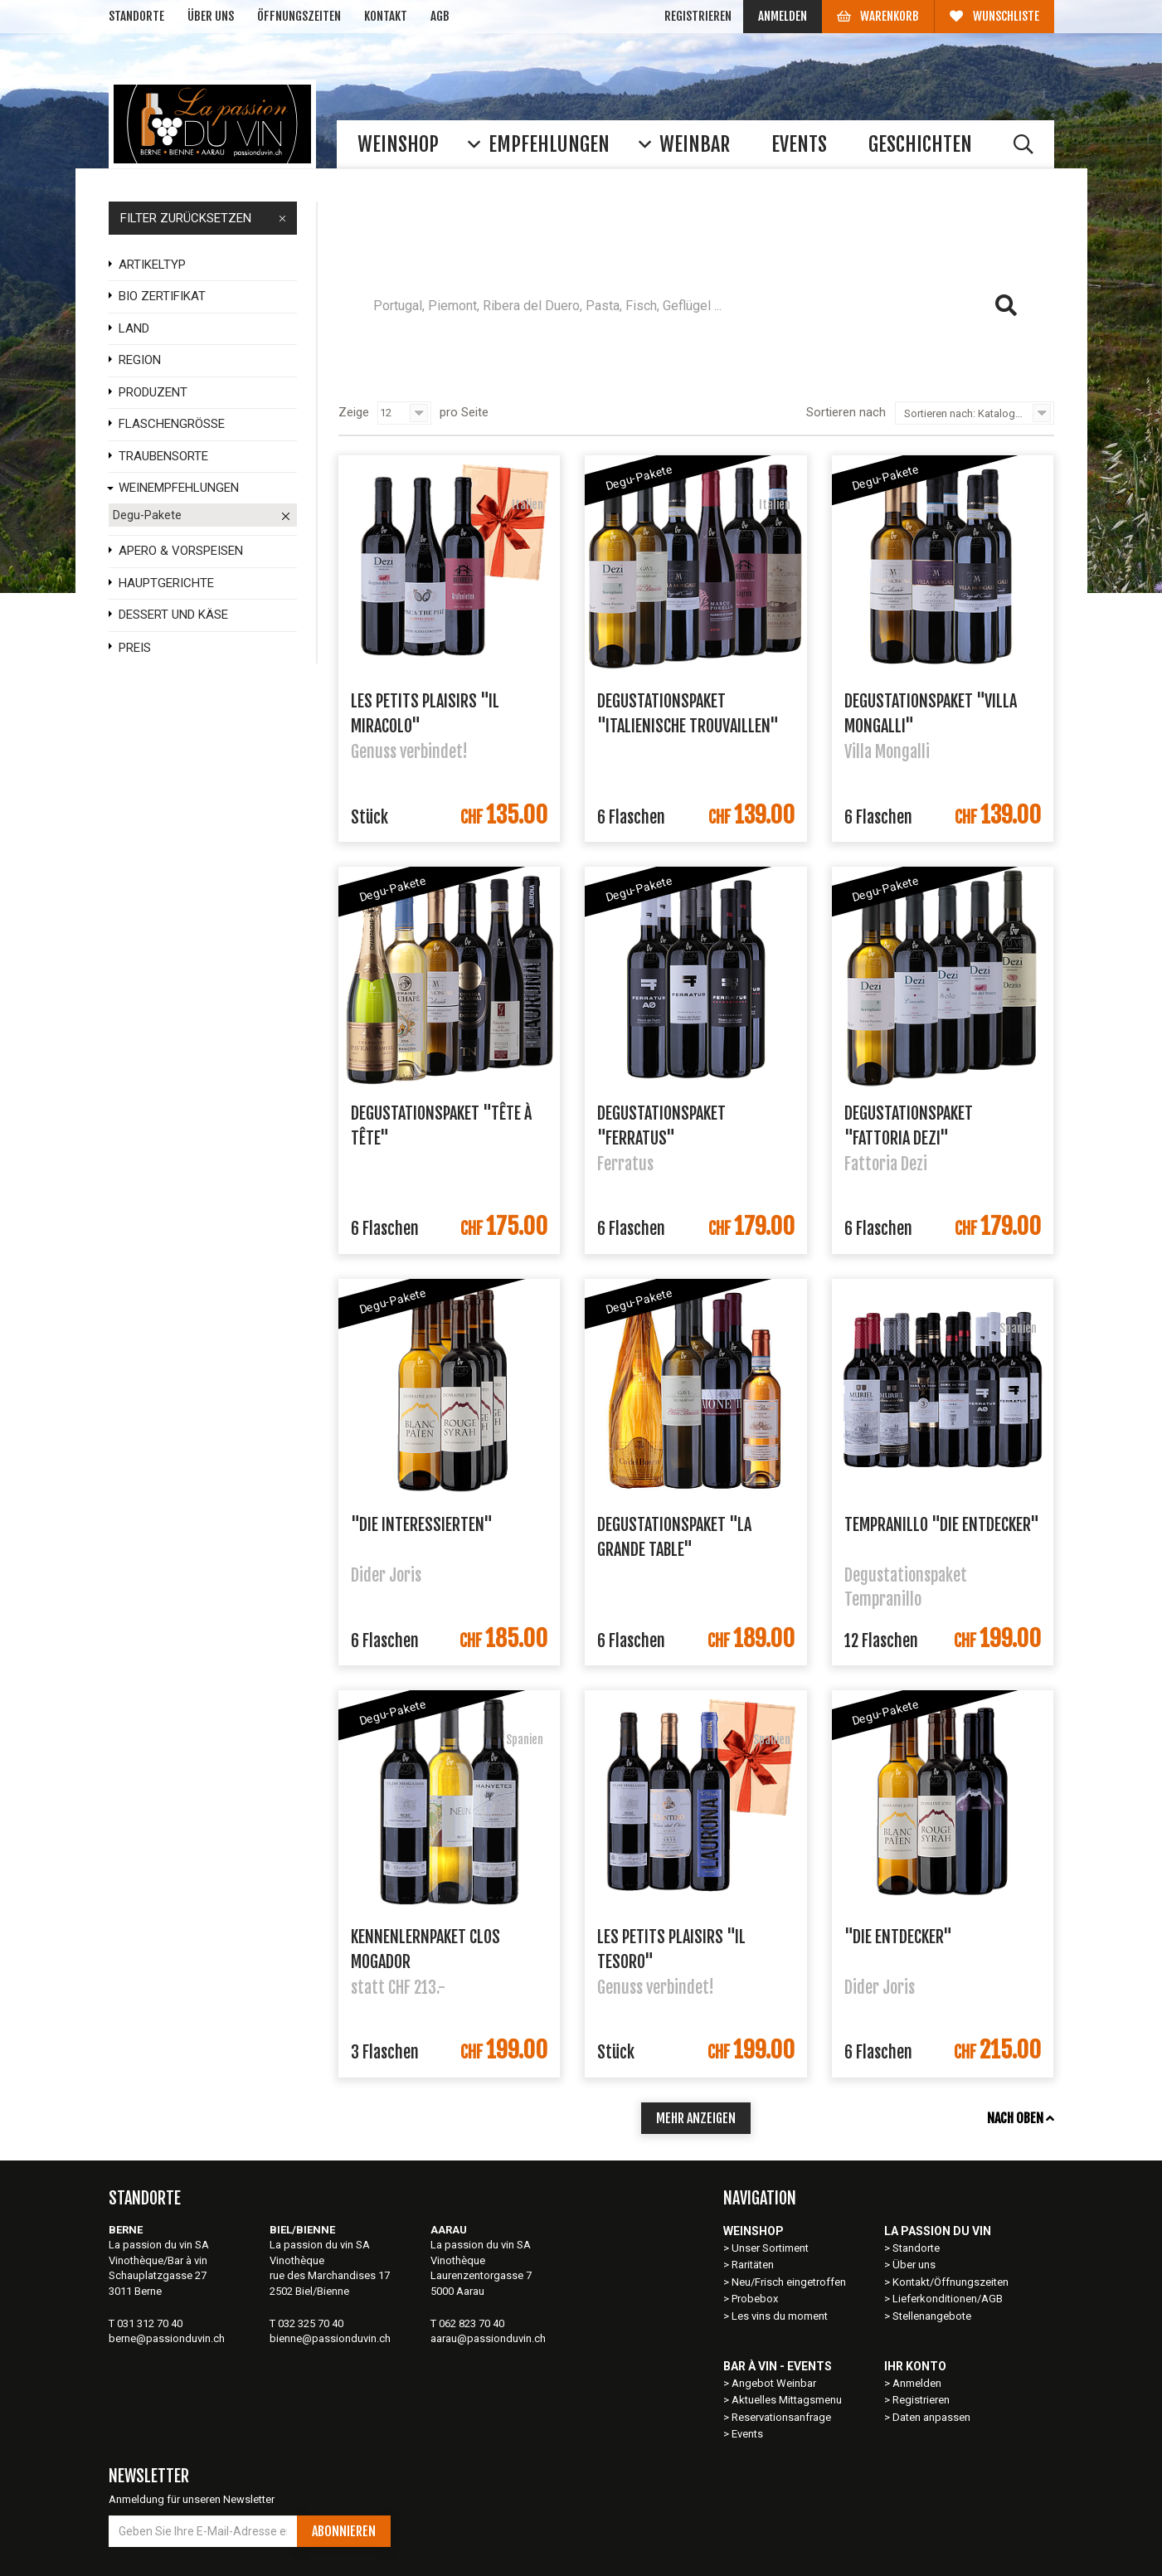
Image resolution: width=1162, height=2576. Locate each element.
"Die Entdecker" (898, 1937)
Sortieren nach (846, 412)
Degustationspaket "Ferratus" (661, 1124)
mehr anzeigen (696, 2118)
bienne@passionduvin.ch (330, 2338)
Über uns (210, 16)
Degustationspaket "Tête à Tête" (441, 1124)
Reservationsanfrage (781, 2417)
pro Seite (464, 412)
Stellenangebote (931, 2316)
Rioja (566, 350)
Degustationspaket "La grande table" (674, 1536)
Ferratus (751, 350)
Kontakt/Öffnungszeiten (950, 2282)
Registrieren (698, 16)
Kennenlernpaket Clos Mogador (425, 1948)
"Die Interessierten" (422, 1524)
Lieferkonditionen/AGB (947, 2298)
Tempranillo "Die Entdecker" (941, 1524)
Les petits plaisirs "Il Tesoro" (671, 1948)
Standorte (136, 16)
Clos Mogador (653, 350)
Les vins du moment (780, 2316)
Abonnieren (344, 2531)
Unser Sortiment (771, 2248)
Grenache (911, 350)
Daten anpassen (931, 2417)
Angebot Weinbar (774, 2383)
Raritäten (753, 2264)
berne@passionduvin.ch (167, 2338)
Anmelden (782, 16)
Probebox (755, 2298)
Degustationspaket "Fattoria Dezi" (908, 1124)
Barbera (829, 350)
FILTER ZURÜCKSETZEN (203, 218)
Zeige (353, 412)
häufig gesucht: (482, 351)
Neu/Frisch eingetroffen (789, 2282)
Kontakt (385, 16)
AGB (440, 16)
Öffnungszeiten (299, 16)
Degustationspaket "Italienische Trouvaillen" (688, 712)
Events (747, 2434)
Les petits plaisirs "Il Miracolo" (425, 712)
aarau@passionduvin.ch (488, 2338)
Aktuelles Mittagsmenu (787, 2400)
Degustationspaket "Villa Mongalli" (930, 712)
